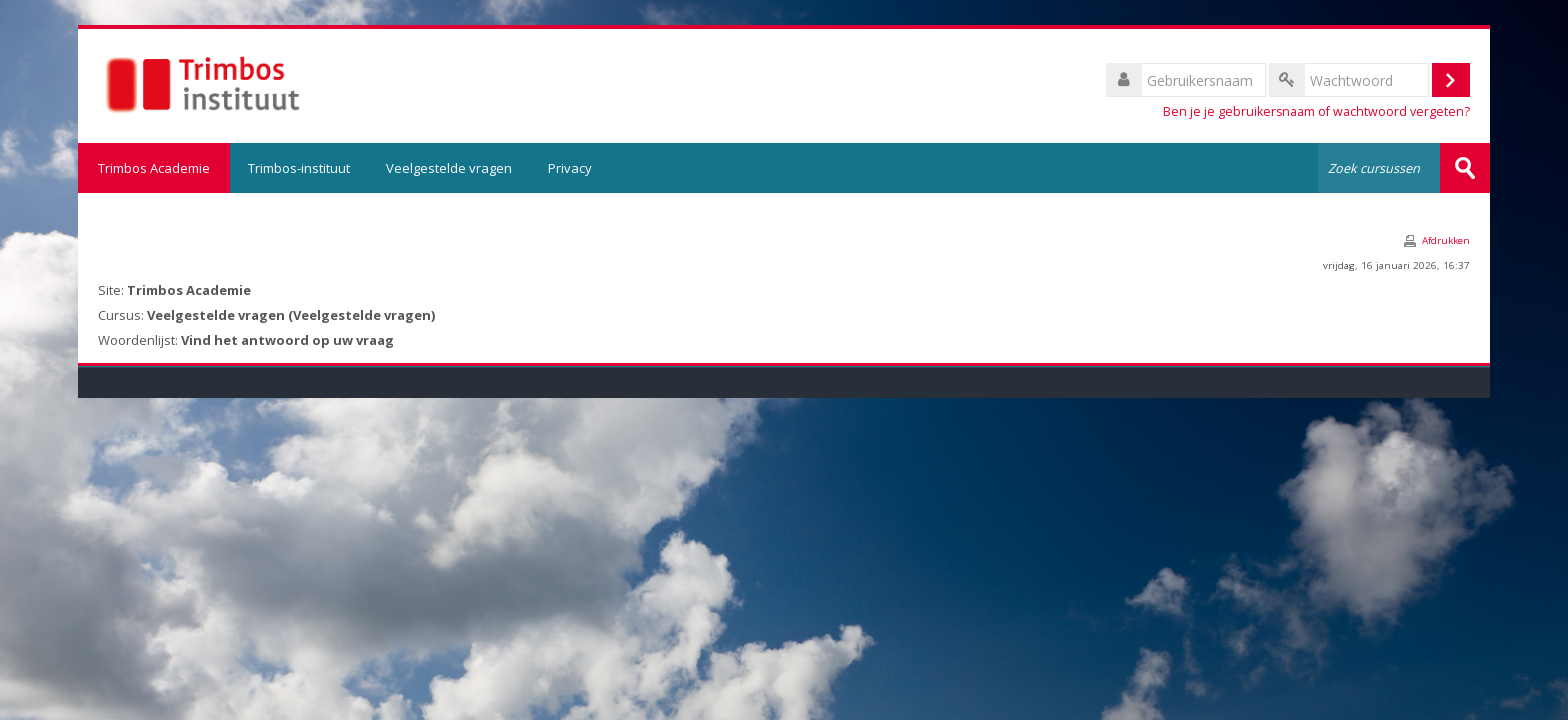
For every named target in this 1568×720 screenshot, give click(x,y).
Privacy (570, 168)
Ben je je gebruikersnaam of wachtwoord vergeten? (1316, 111)
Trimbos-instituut (299, 168)
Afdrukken (1446, 240)
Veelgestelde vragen (449, 168)
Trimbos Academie (154, 168)
